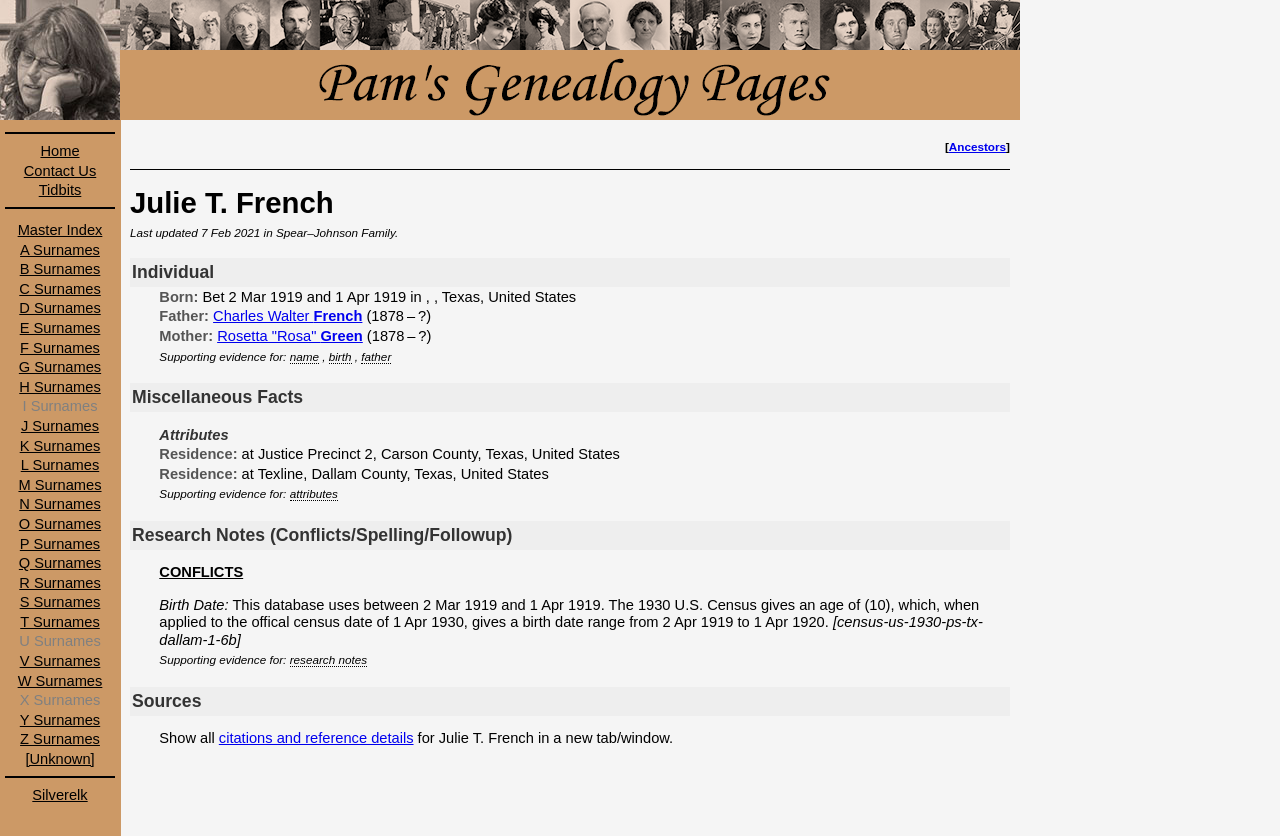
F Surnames (60, 348)
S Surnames (60, 602)
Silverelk (59, 795)
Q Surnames (60, 563)
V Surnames (60, 661)
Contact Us (60, 171)
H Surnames (59, 387)
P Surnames (60, 544)
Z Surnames (60, 739)
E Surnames (60, 328)
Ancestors (977, 146)
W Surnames (60, 681)
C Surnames (59, 289)
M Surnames (59, 485)
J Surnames (60, 426)
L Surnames (60, 465)
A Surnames (60, 250)
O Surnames (60, 524)
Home (59, 151)
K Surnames (60, 446)
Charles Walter (287, 316)
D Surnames (59, 308)
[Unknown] (59, 759)
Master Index (60, 230)
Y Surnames (60, 720)
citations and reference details (316, 738)
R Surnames (59, 583)
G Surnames (60, 367)
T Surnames (60, 622)
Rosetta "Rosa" (290, 336)
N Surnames (59, 504)
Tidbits (60, 190)
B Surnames (60, 269)
